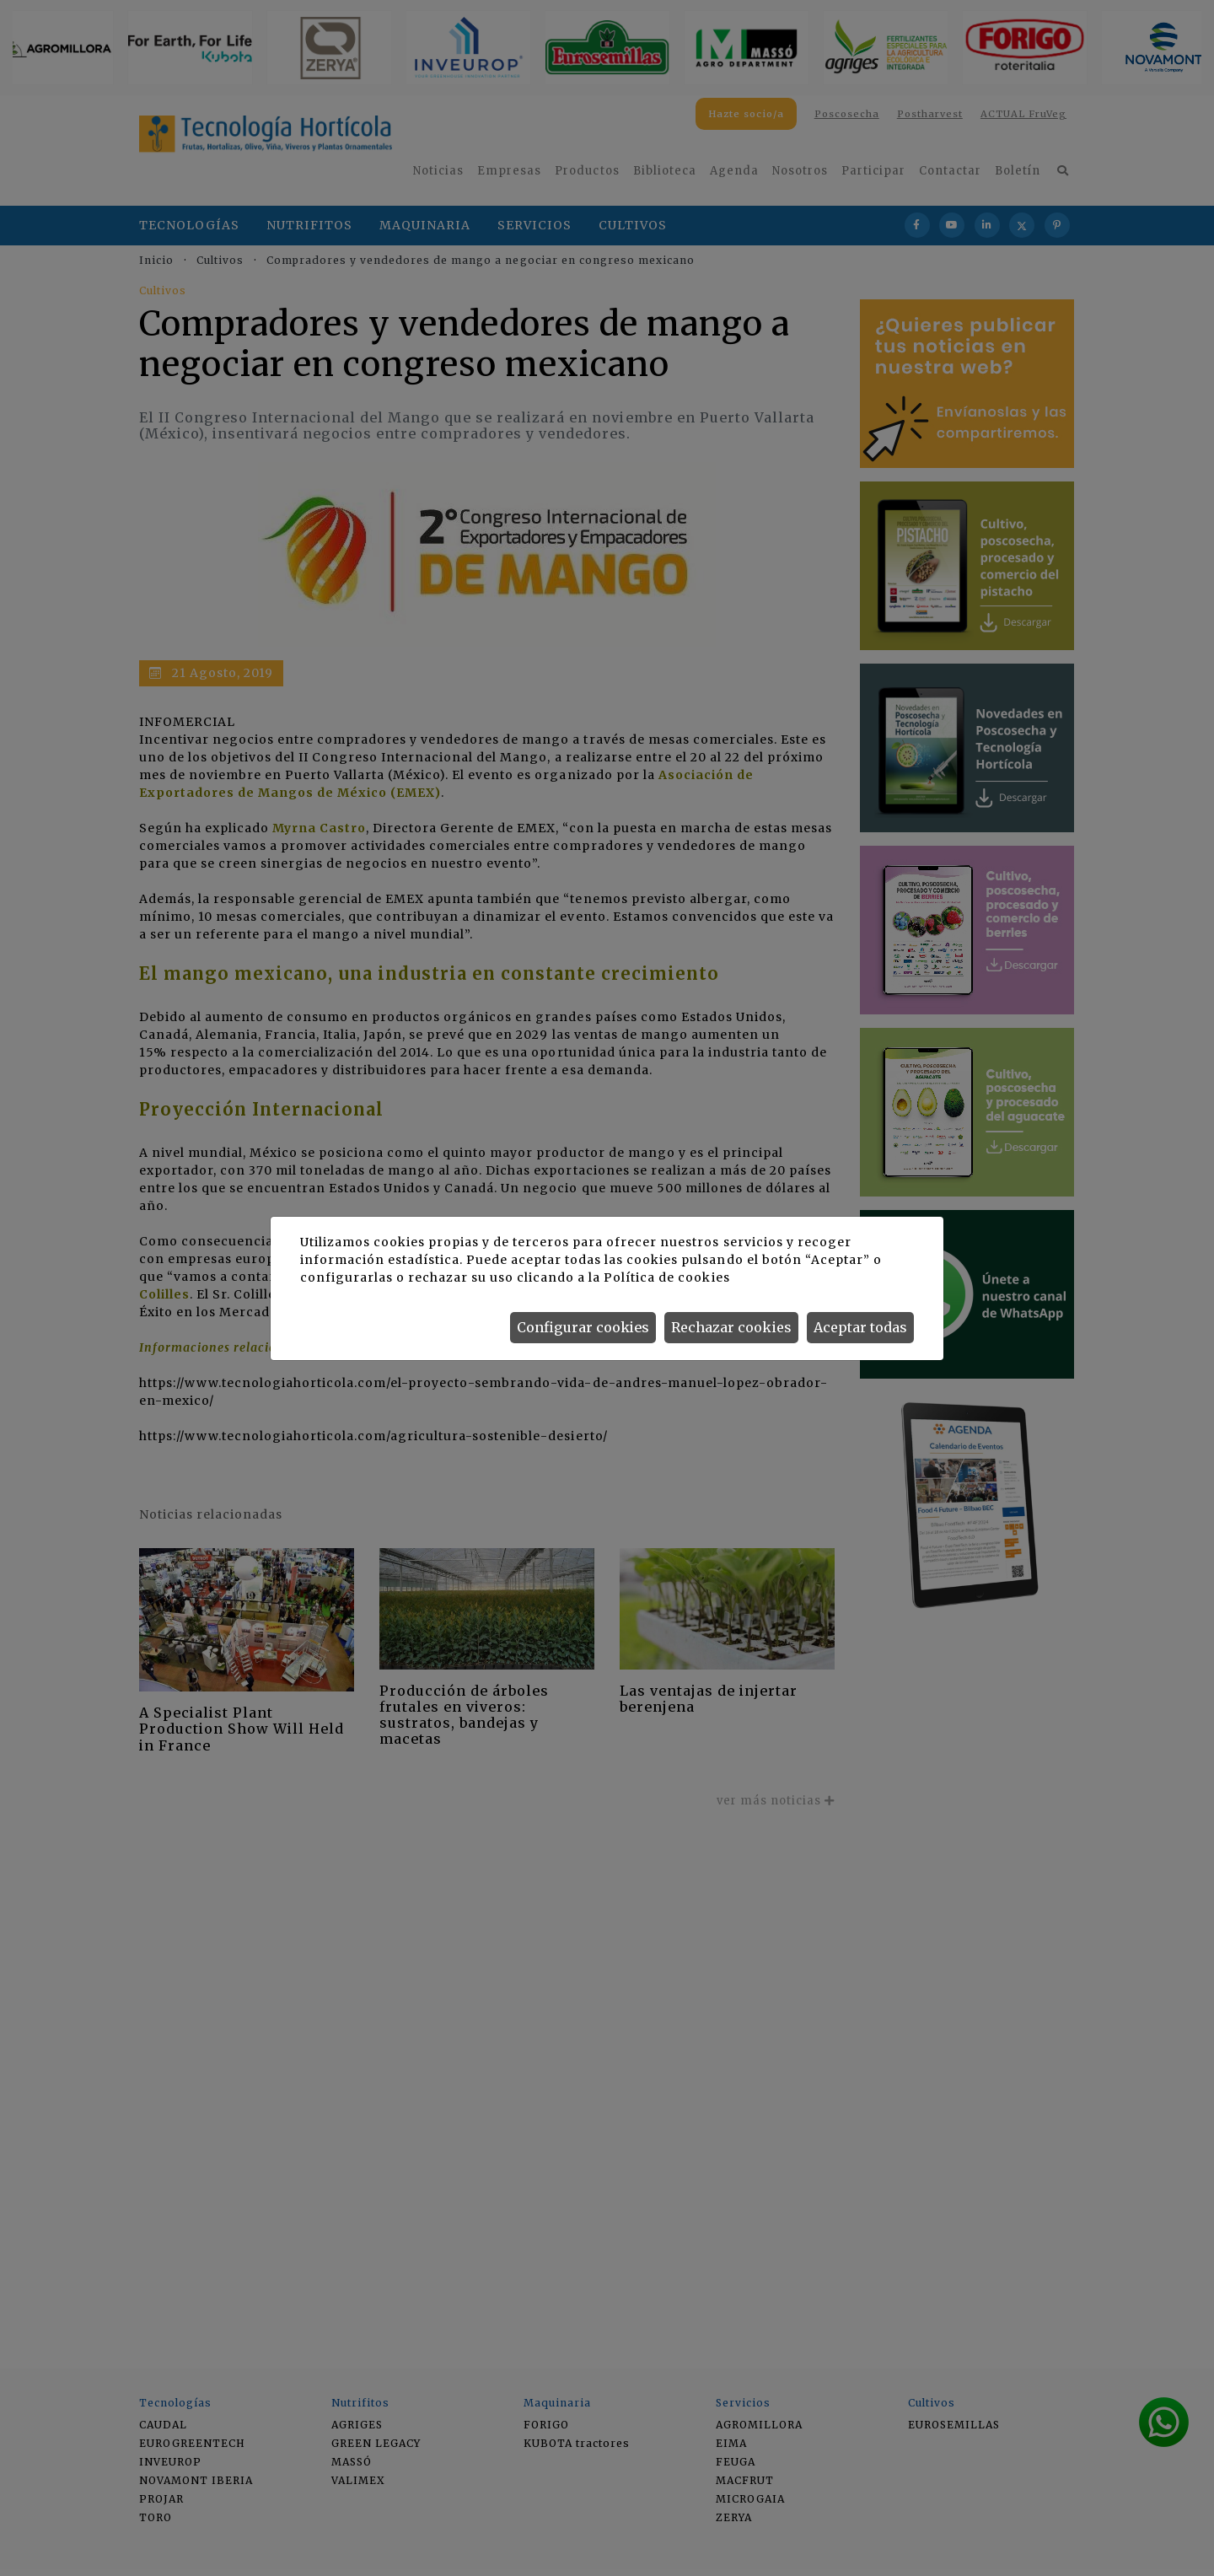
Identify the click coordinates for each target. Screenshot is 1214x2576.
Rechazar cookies (731, 1327)
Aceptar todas (860, 1327)
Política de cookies (666, 1277)
